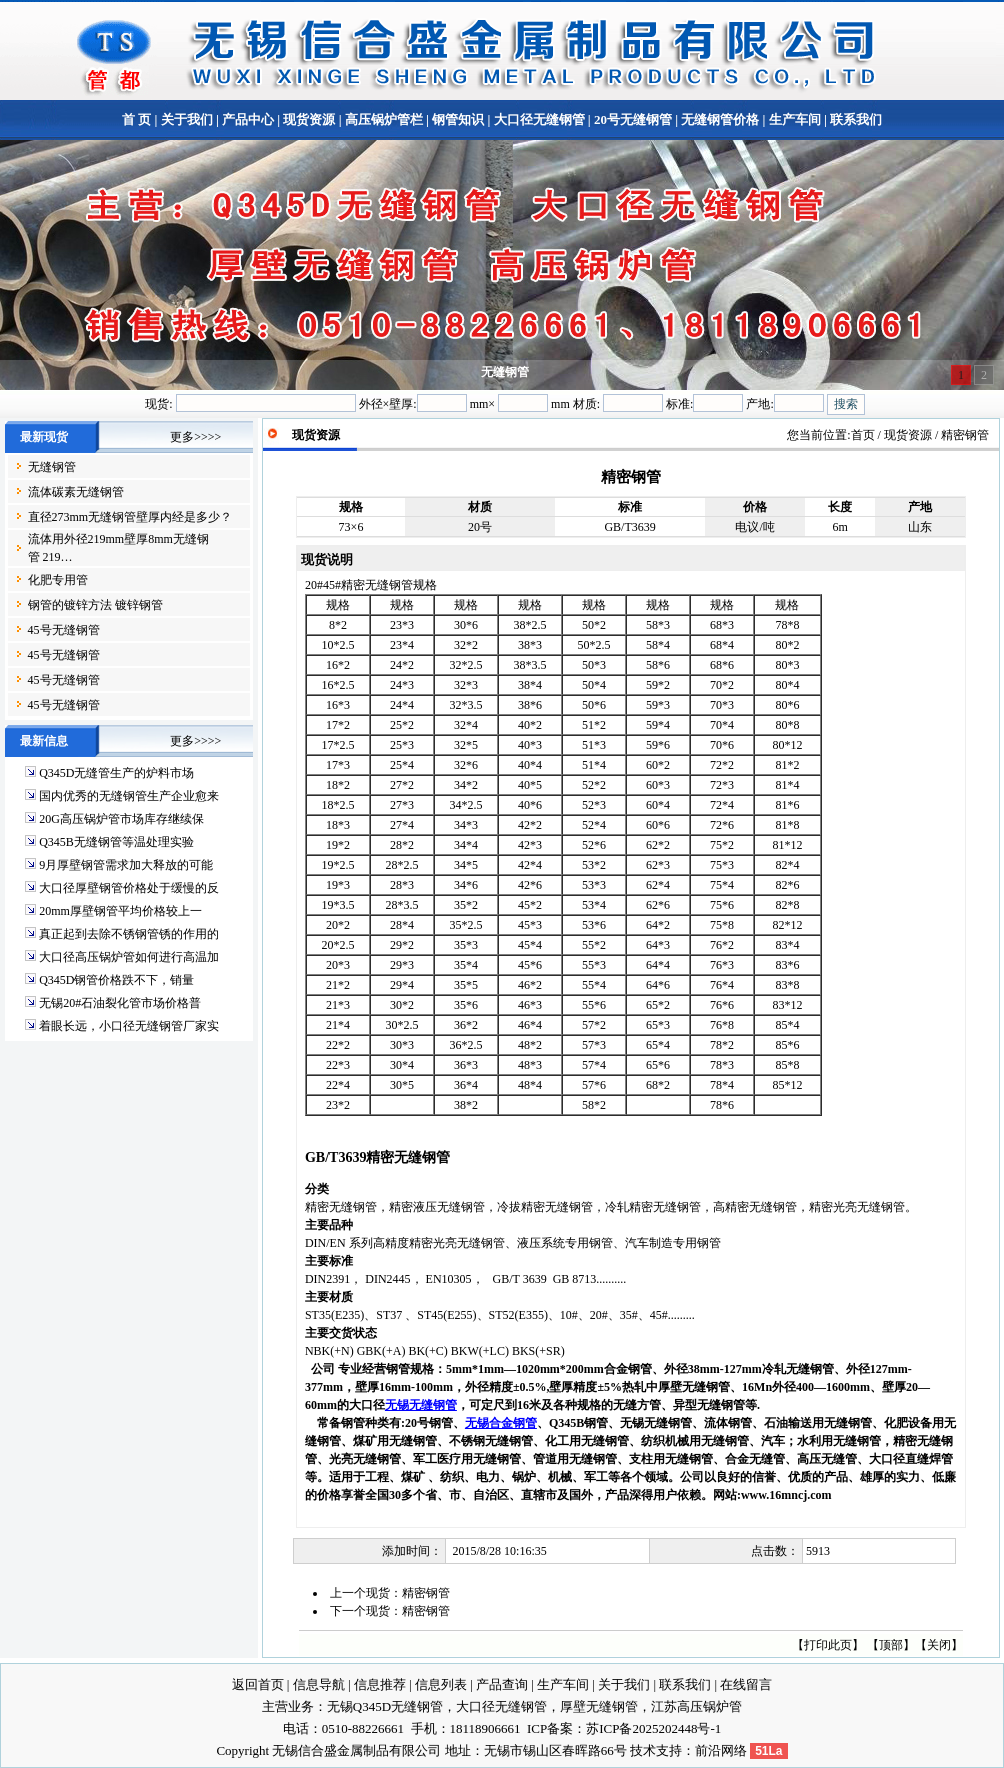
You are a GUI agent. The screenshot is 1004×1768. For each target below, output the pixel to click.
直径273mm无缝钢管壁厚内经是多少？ (130, 517)
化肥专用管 (58, 580)
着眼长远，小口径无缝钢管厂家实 (129, 1026)
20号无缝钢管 (633, 119)
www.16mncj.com (786, 1495)
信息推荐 (380, 1684)
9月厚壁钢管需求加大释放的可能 (126, 865)
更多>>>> (195, 437)
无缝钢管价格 (720, 119)
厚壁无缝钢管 (599, 1706)
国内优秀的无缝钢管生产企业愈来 (129, 796)
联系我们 (854, 119)
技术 (643, 1750)
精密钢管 (426, 1593)
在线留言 (746, 1684)
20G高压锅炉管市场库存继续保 (121, 819)
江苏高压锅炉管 (696, 1706)
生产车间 (795, 119)
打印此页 (828, 1645)
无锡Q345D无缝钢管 (385, 1706)
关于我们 (187, 119)
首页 (863, 435)
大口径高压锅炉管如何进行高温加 (129, 957)
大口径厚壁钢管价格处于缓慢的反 (129, 888)
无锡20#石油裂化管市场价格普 (120, 1003)
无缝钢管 (52, 467)
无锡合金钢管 (501, 1423)
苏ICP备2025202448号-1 (653, 1728)
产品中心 (248, 119)
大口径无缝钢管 (539, 119)
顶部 (891, 1645)
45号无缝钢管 (64, 630)
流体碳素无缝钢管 (76, 492)
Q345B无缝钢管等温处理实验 (116, 842)
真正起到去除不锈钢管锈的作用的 (129, 934)
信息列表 (441, 1684)
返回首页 (258, 1684)
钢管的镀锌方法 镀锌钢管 (95, 605)
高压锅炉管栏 (384, 119)
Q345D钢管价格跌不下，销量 (116, 980)
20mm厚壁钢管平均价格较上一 (120, 911)
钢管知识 (458, 119)
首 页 (136, 119)
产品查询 (502, 1684)
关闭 (939, 1645)
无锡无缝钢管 (421, 1405)
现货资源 (309, 119)
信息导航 (319, 1684)
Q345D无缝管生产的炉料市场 (116, 773)
